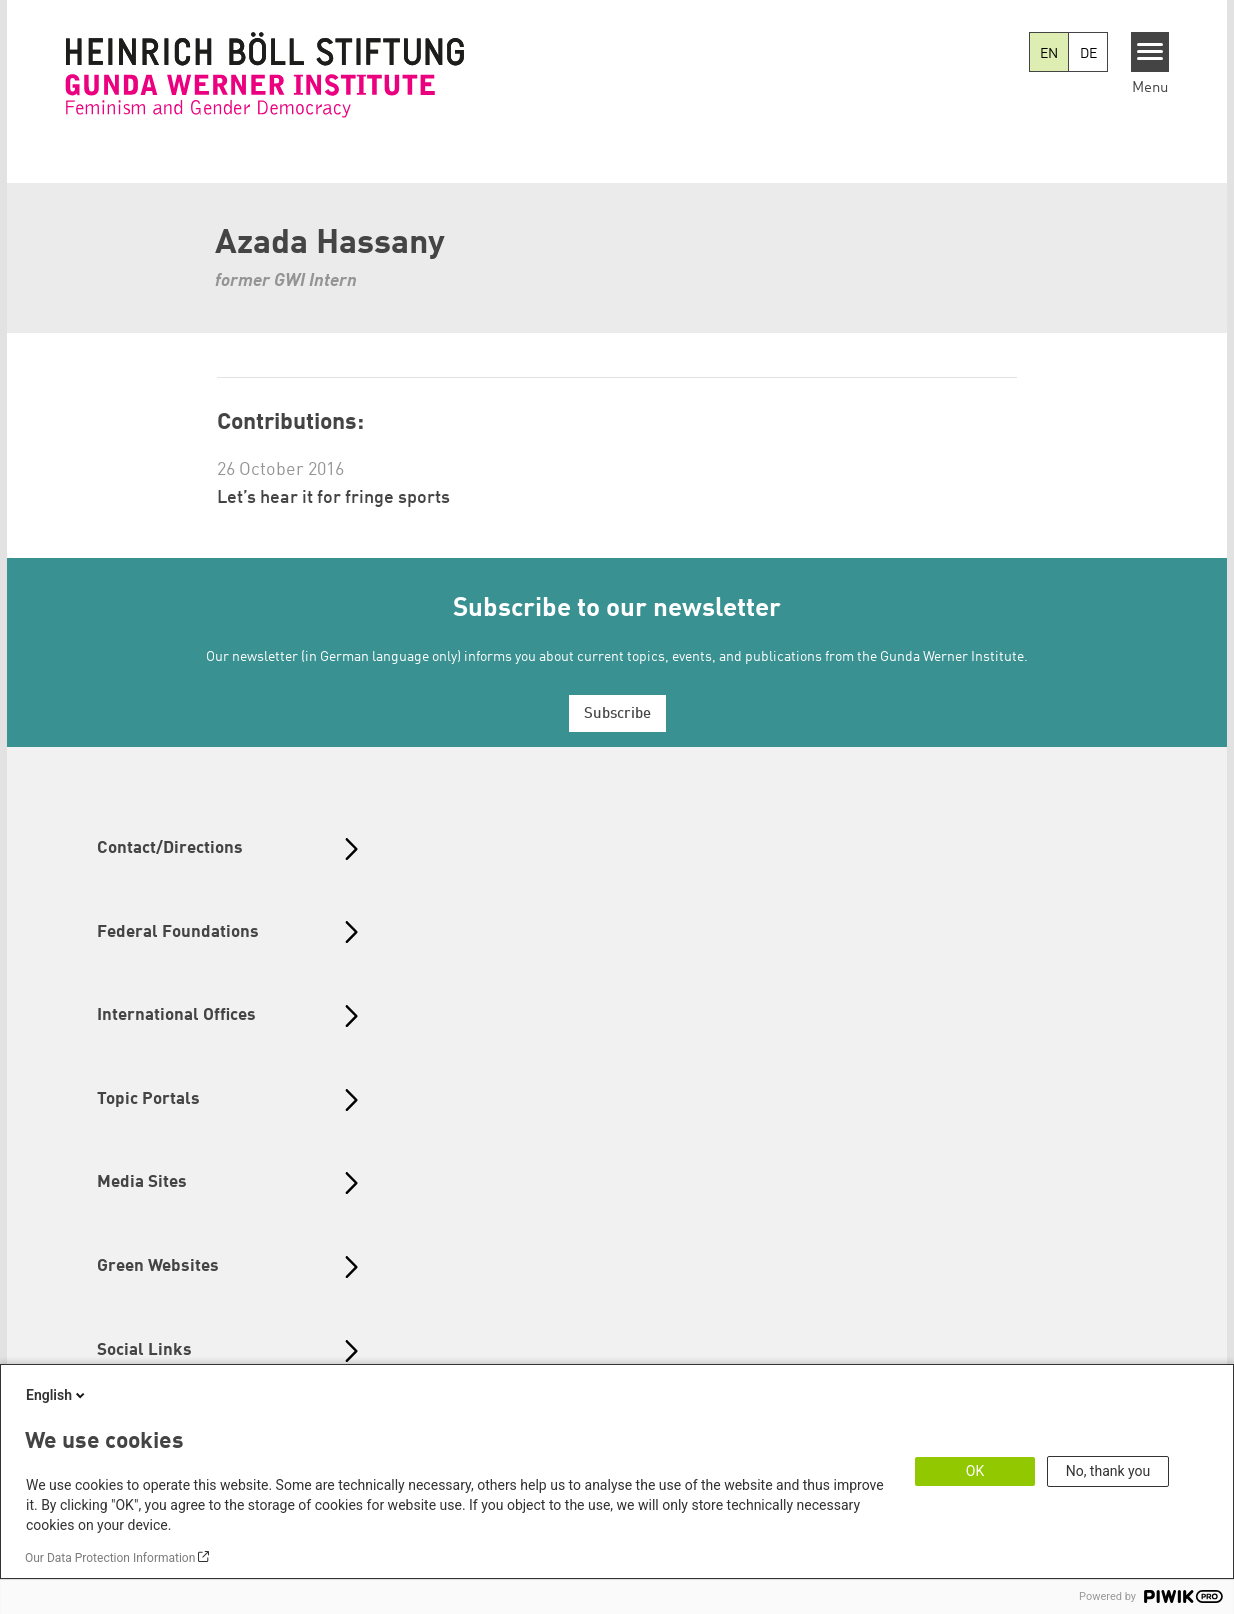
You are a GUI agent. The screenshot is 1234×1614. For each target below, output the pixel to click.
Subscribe (617, 714)
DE (1088, 54)
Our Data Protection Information (110, 1558)
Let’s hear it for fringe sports (333, 498)
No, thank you (1108, 1471)
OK (975, 1471)
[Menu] (1150, 52)
